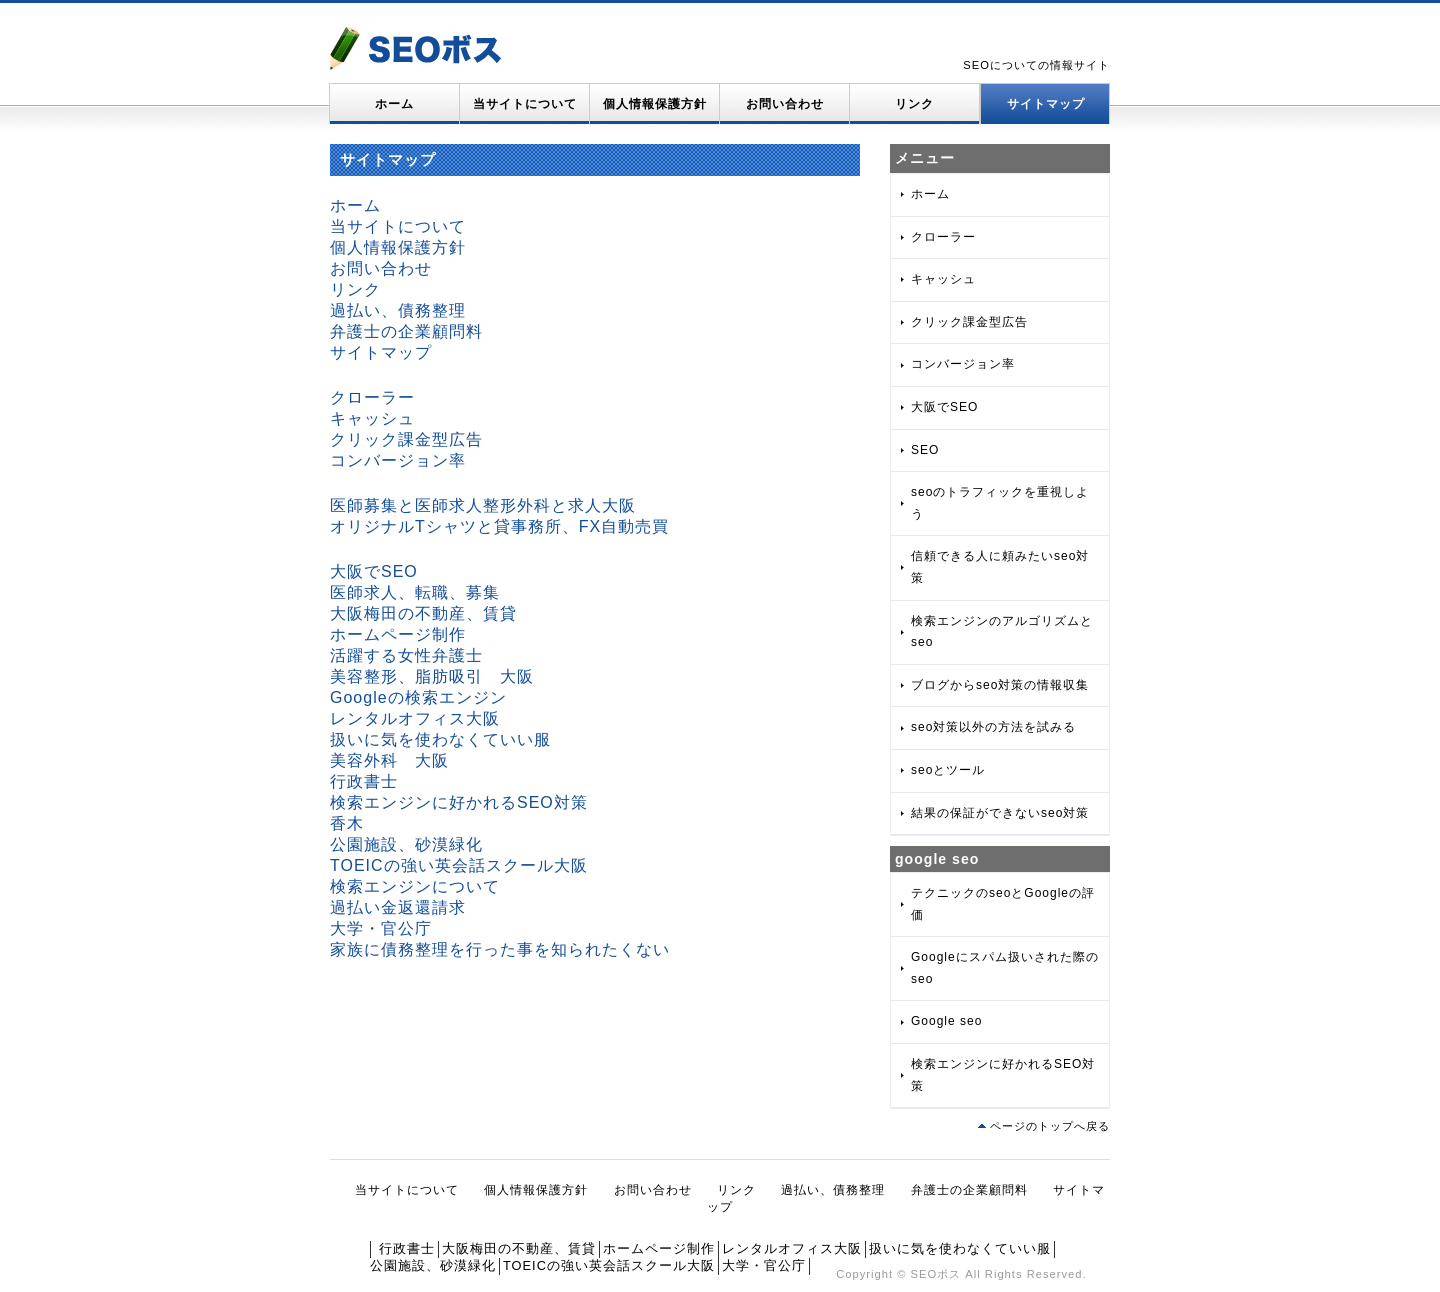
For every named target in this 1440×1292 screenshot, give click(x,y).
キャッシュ (372, 418)
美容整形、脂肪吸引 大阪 (432, 676)
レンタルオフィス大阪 (415, 718)
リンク (914, 104)
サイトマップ (1046, 104)
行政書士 (364, 781)
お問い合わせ (785, 104)
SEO (925, 450)
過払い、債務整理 (398, 310)
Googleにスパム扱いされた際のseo (1005, 968)
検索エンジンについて (415, 886)
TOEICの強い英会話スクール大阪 (459, 865)
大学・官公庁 (381, 928)
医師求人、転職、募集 (415, 592)
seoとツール (948, 770)
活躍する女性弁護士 (406, 655)
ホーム (394, 104)
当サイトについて (525, 104)
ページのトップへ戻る (1050, 1126)
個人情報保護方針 (655, 104)
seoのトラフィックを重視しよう (1000, 503)
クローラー (372, 397)
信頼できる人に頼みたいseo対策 (1000, 567)
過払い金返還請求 (398, 907)
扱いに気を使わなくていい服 (440, 739)
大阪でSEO (374, 571)
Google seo (946, 1021)
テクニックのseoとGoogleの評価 (1003, 904)
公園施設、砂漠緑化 (406, 844)
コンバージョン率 (398, 460)
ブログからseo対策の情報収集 (1000, 685)
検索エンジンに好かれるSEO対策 (459, 802)
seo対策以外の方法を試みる (993, 727)
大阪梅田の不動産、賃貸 (423, 613)
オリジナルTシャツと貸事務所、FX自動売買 (499, 526)
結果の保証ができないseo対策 (1000, 813)
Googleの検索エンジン (418, 697)
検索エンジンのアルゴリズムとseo (1002, 632)
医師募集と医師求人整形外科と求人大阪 (483, 505)
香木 (347, 823)
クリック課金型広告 (406, 439)
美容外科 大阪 (389, 760)
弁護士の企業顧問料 (406, 331)
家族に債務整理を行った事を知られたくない (500, 949)
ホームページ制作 (398, 634)
